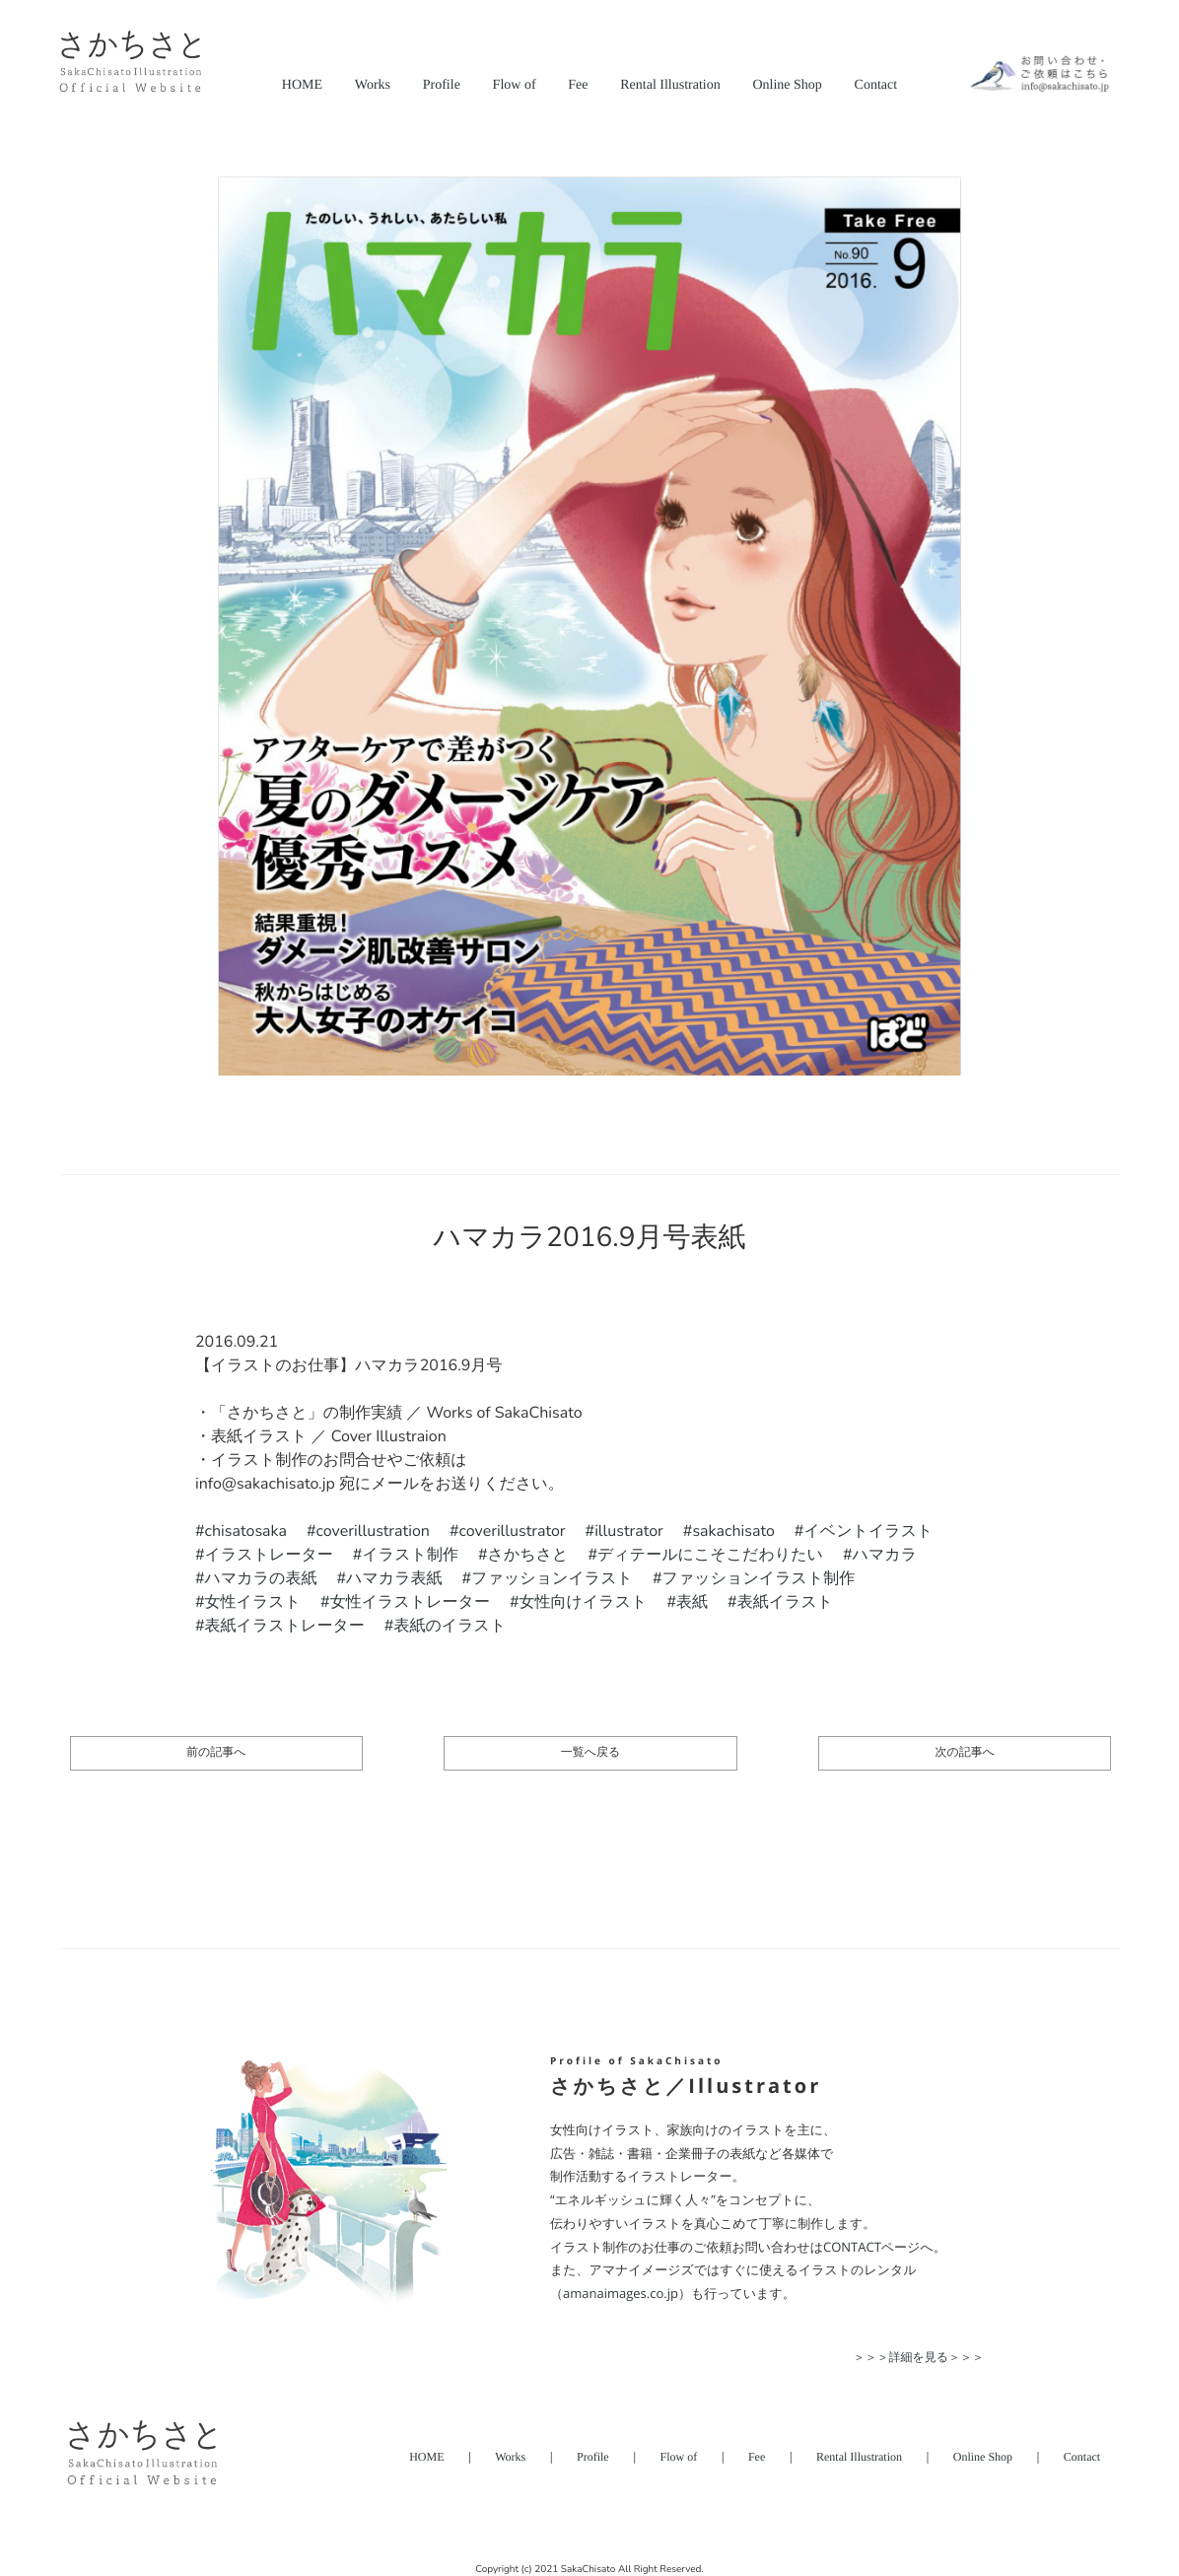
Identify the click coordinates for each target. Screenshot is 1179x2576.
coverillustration (373, 1531)
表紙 (692, 1602)
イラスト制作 (410, 1555)
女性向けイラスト (584, 1602)
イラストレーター (269, 1555)
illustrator (628, 1531)
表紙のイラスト (449, 1625)
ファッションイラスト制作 (759, 1578)
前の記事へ (216, 1753)
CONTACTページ (871, 2247)
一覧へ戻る (591, 1753)
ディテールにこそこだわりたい (710, 1555)
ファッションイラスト (552, 1578)
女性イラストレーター (410, 1602)
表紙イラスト (785, 1602)
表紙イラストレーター (285, 1625)
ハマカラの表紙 (261, 1578)
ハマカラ (885, 1555)
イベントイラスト (868, 1531)
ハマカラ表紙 (394, 1578)
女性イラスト (253, 1602)
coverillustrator (512, 1531)
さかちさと (528, 1555)
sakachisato (733, 1531)
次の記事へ (965, 1753)
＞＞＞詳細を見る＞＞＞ (918, 2356)
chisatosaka (246, 1531)
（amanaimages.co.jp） (620, 2293)
